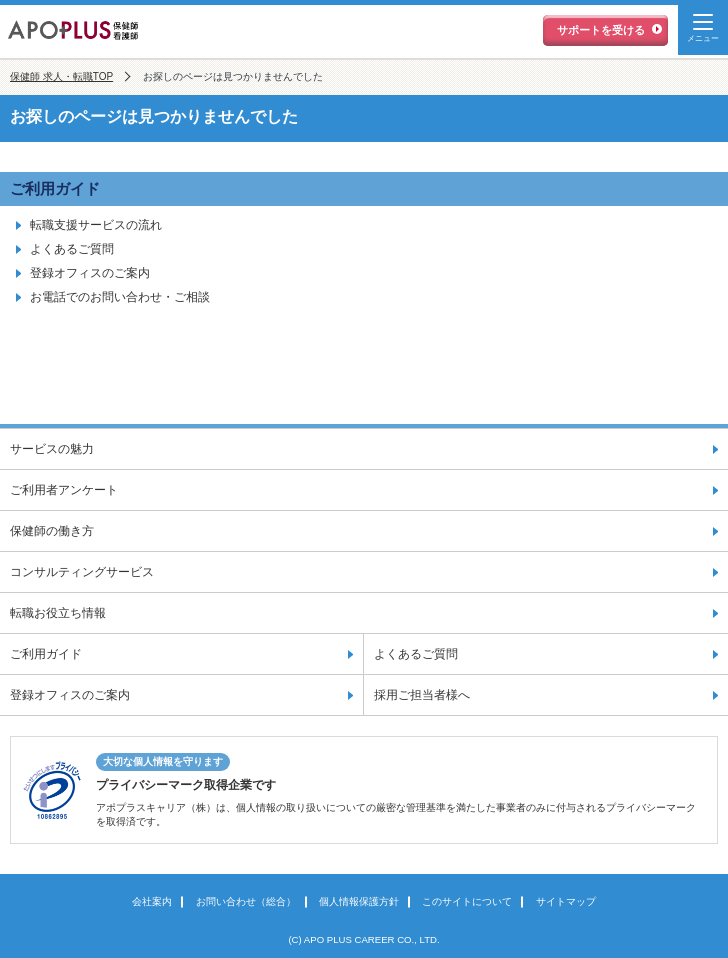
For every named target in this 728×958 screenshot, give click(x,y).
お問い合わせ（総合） (246, 901)
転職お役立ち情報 (58, 613)
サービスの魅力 (52, 449)
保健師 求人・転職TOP (61, 76)
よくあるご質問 (72, 249)
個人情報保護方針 (359, 901)
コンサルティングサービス (82, 572)
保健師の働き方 (52, 531)
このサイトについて (467, 901)
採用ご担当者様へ (422, 695)
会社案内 (152, 901)
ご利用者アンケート (64, 490)
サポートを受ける (601, 30)
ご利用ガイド (55, 188)
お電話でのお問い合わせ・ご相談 (120, 297)
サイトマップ (566, 901)
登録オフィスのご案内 (90, 273)
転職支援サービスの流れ (96, 225)
